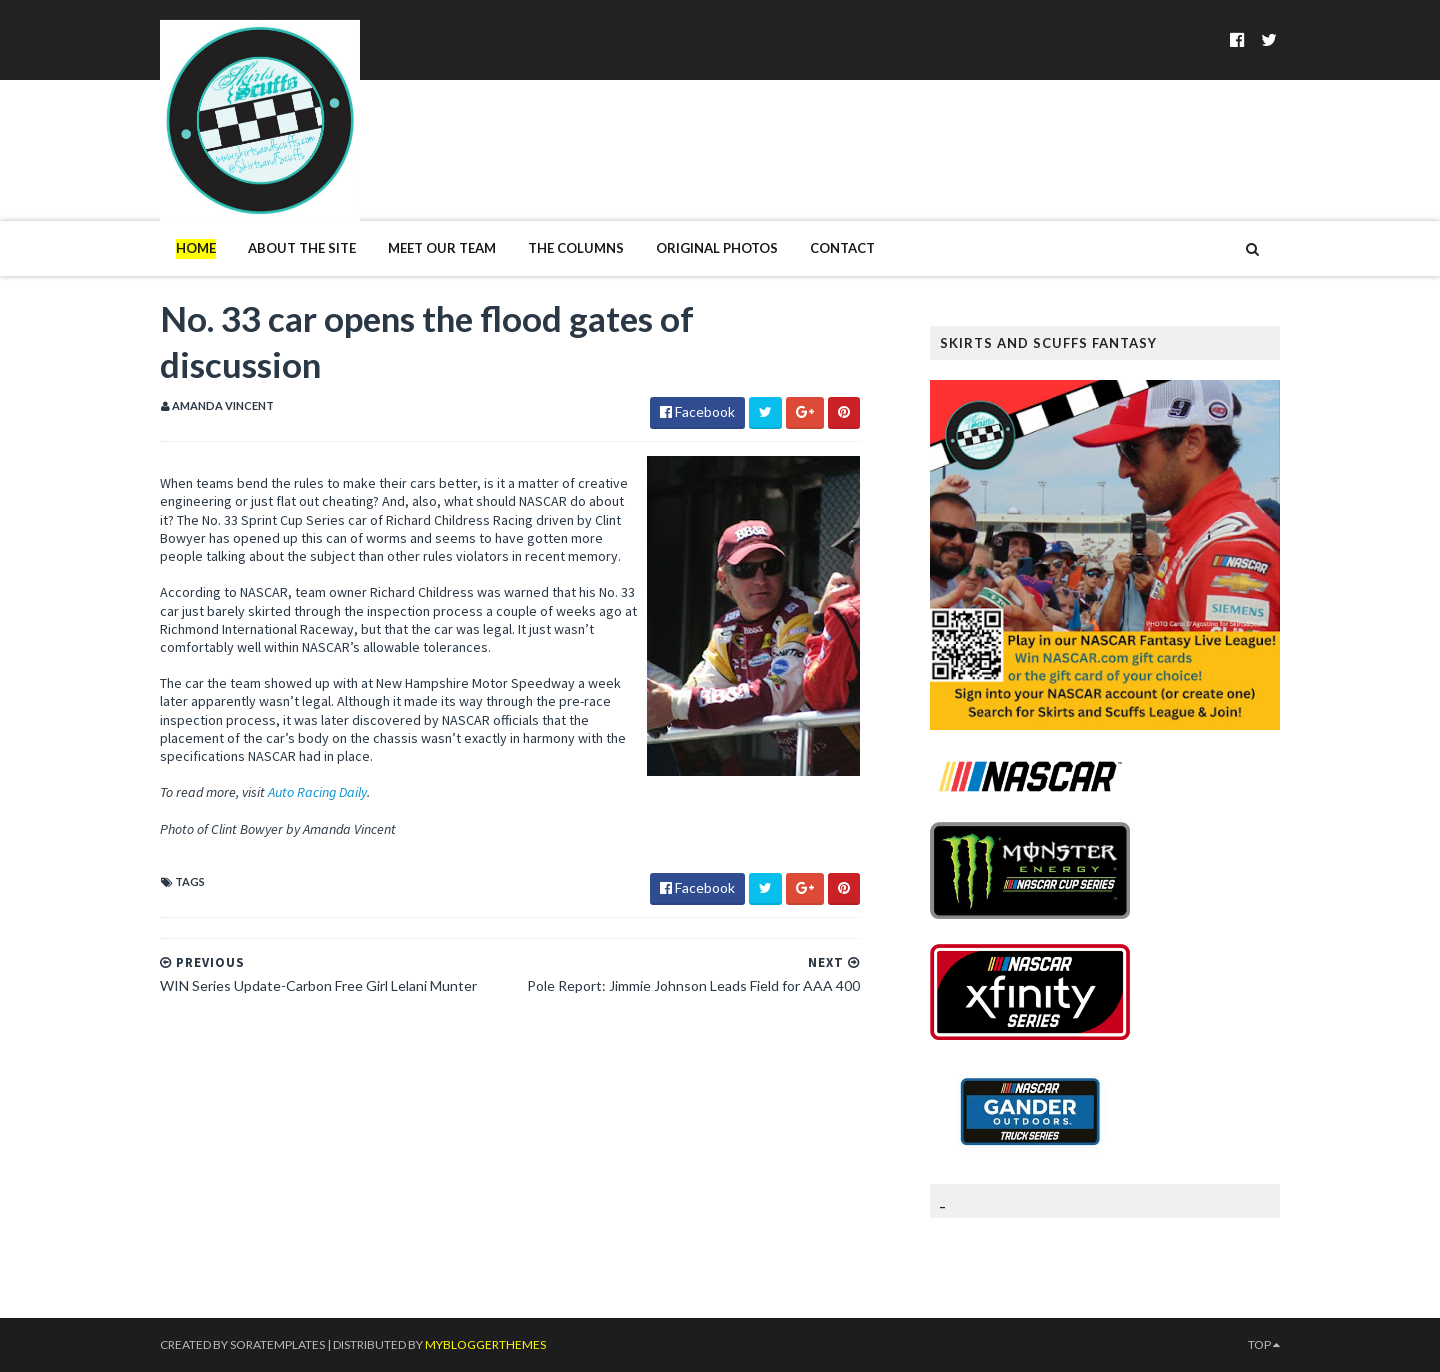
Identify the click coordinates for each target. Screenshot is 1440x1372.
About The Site (302, 248)
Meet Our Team (442, 248)
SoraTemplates (277, 1344)
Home (196, 248)
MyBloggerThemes (485, 1344)
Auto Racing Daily (317, 792)
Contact (842, 248)
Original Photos (717, 248)
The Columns (576, 248)
